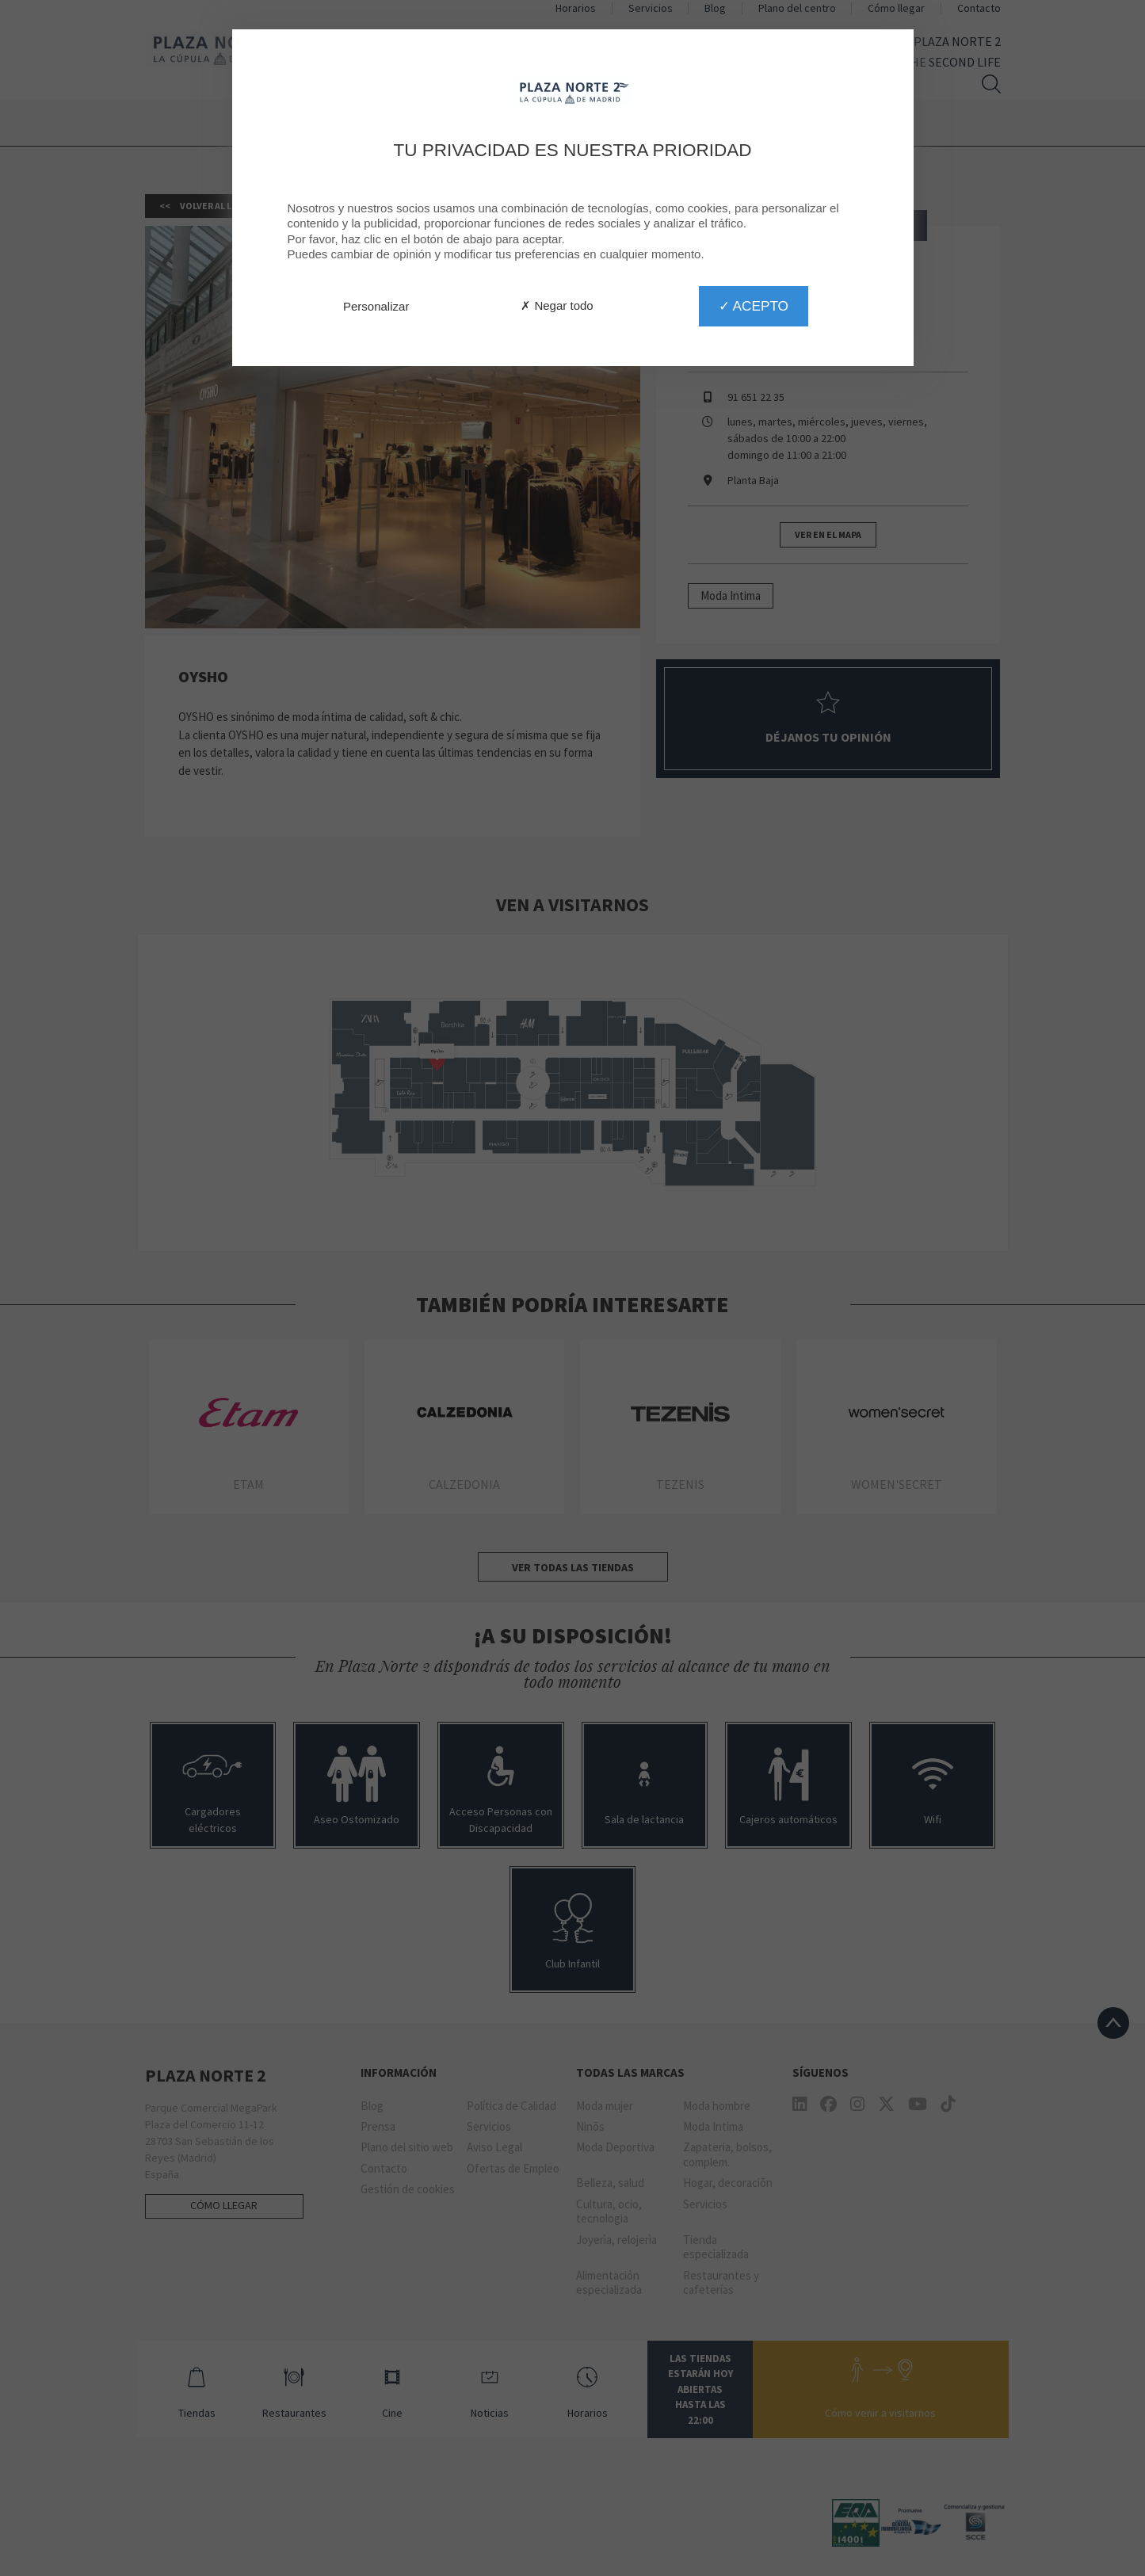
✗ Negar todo (557, 305)
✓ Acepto (753, 306)
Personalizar (376, 306)
